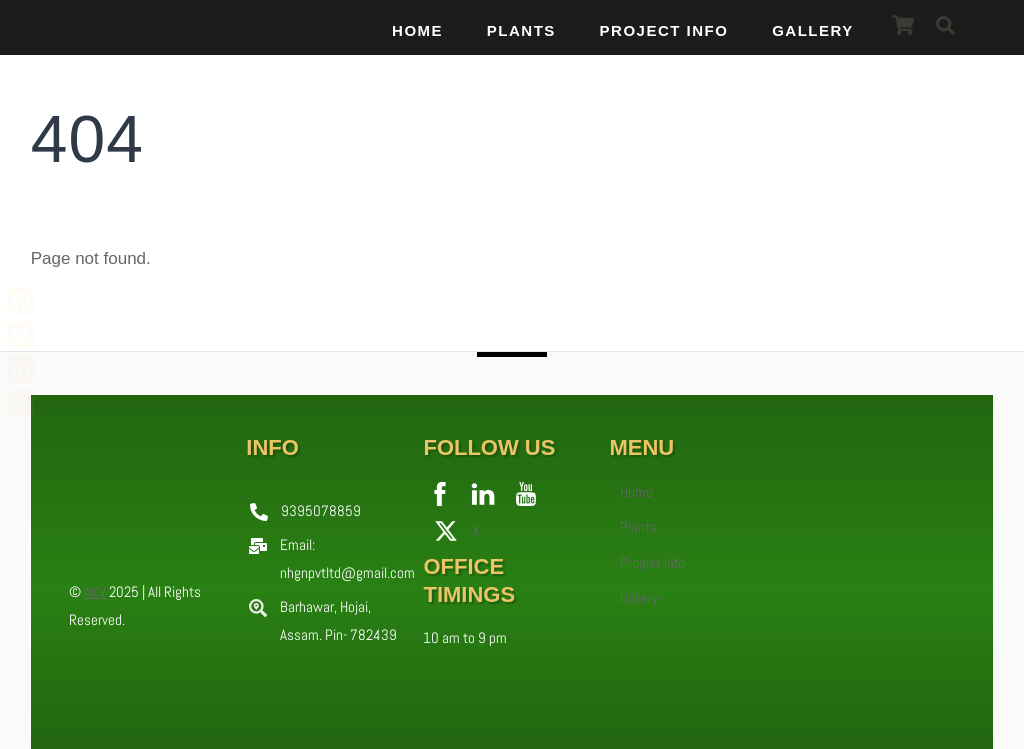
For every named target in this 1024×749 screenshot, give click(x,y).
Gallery (813, 30)
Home (417, 30)
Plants (521, 30)
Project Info (664, 30)
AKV (95, 591)
